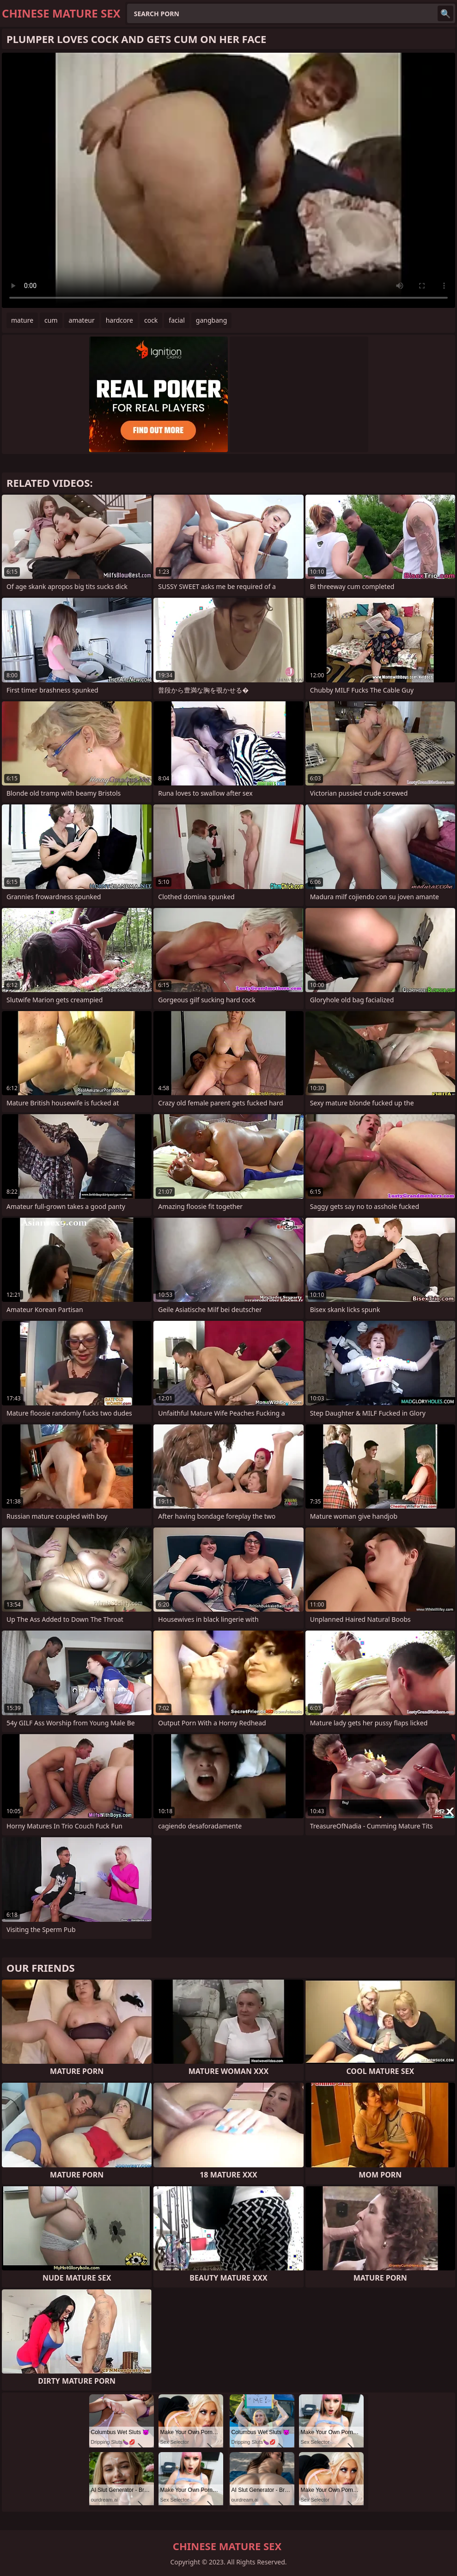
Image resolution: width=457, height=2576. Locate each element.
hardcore (119, 320)
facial (176, 320)
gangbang (211, 320)
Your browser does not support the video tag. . (228, 180)
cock (151, 320)
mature (22, 320)
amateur (82, 320)
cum (50, 320)
